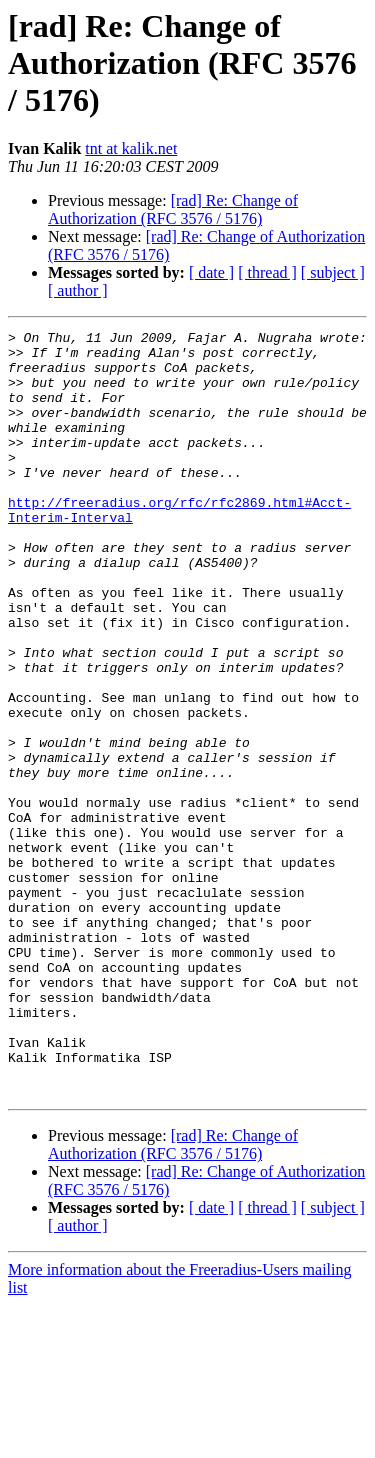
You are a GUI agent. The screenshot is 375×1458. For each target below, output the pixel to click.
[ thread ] (267, 272)
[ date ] (211, 272)
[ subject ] (333, 272)
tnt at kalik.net (131, 148)
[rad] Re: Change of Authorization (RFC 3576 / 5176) (173, 209)
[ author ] (78, 290)
